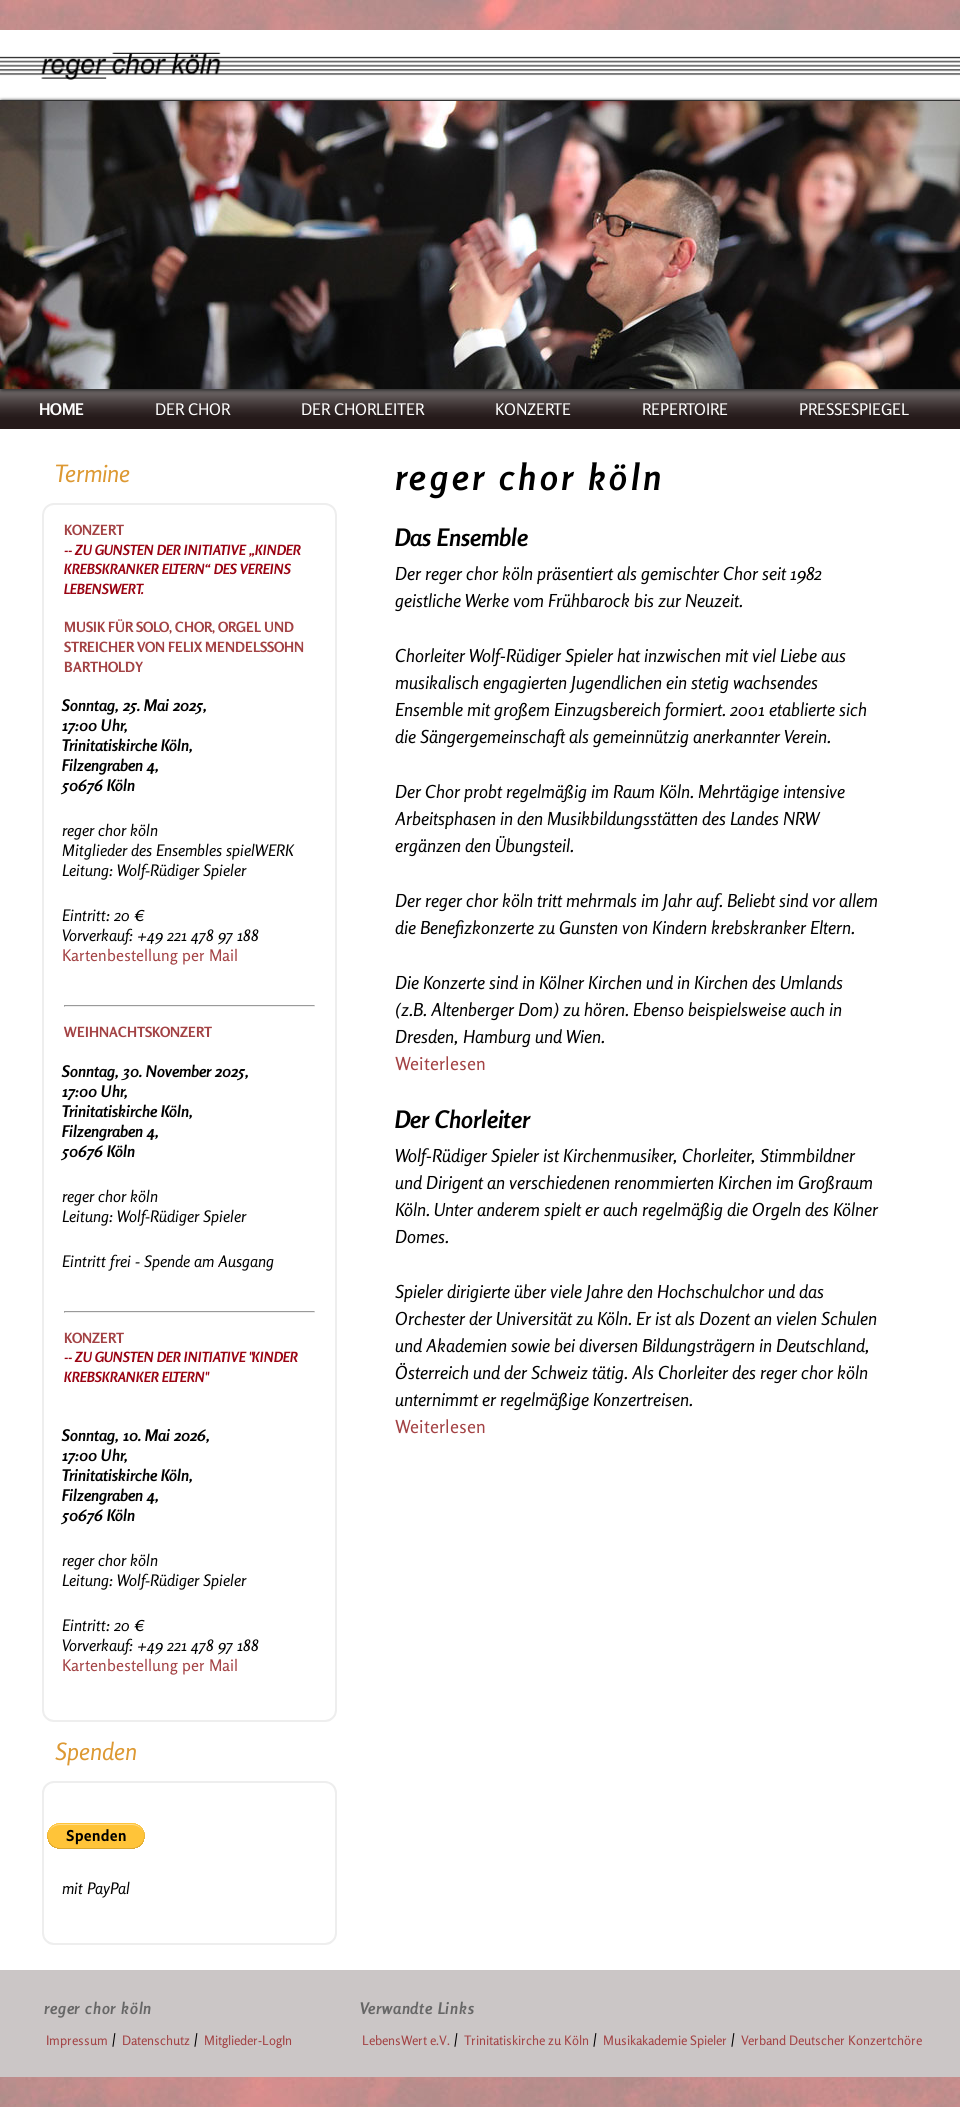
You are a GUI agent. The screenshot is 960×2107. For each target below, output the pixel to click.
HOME (61, 409)
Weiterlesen (440, 1063)
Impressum (77, 2040)
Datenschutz (156, 2040)
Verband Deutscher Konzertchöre (831, 2040)
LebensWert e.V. (406, 2040)
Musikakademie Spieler (665, 2040)
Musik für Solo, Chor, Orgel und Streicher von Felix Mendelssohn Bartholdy (184, 646)
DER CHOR (192, 409)
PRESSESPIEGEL (854, 409)
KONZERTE (533, 409)
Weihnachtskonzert (138, 1031)
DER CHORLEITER (362, 409)
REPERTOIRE (685, 409)
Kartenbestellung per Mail (150, 955)
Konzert (94, 529)
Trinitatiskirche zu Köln (526, 2040)
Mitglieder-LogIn (248, 2040)
